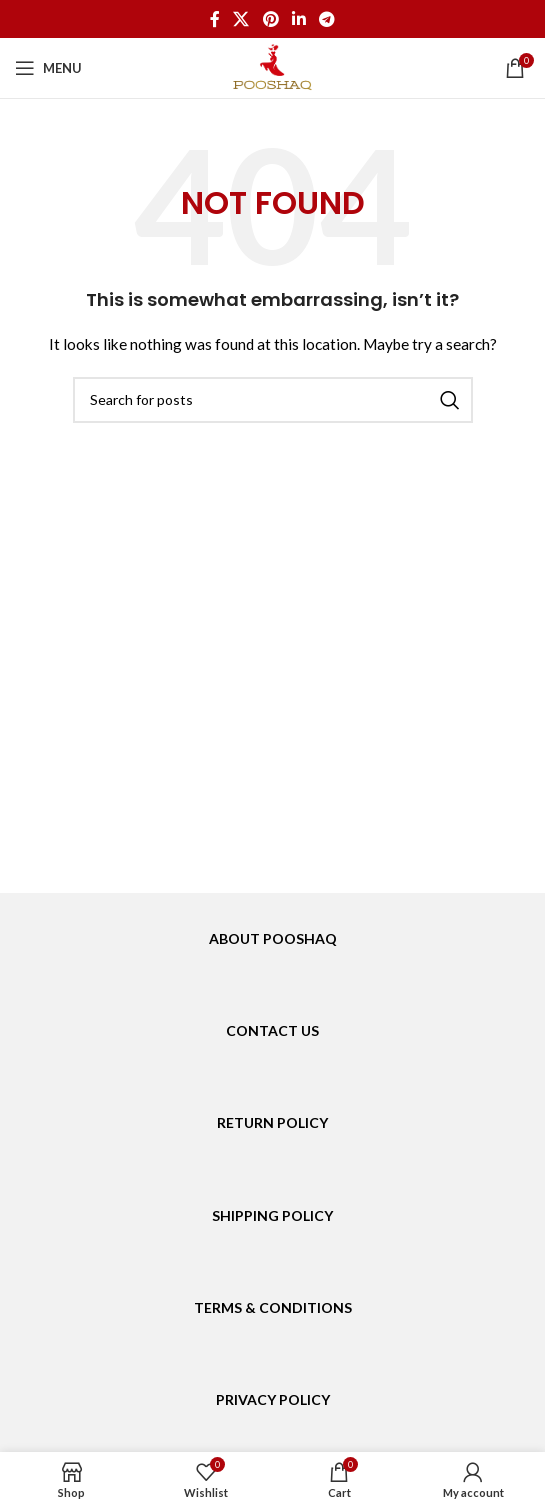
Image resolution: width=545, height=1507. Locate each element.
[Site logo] (272, 66)
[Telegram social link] (326, 19)
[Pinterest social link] (270, 19)
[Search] (273, 400)
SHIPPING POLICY (272, 1215)
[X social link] (241, 19)
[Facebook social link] (214, 19)
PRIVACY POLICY (273, 1399)
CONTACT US (272, 1030)
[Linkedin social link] (298, 19)
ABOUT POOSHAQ (273, 938)
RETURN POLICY (272, 1122)
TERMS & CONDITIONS (273, 1307)
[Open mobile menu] (48, 68)
